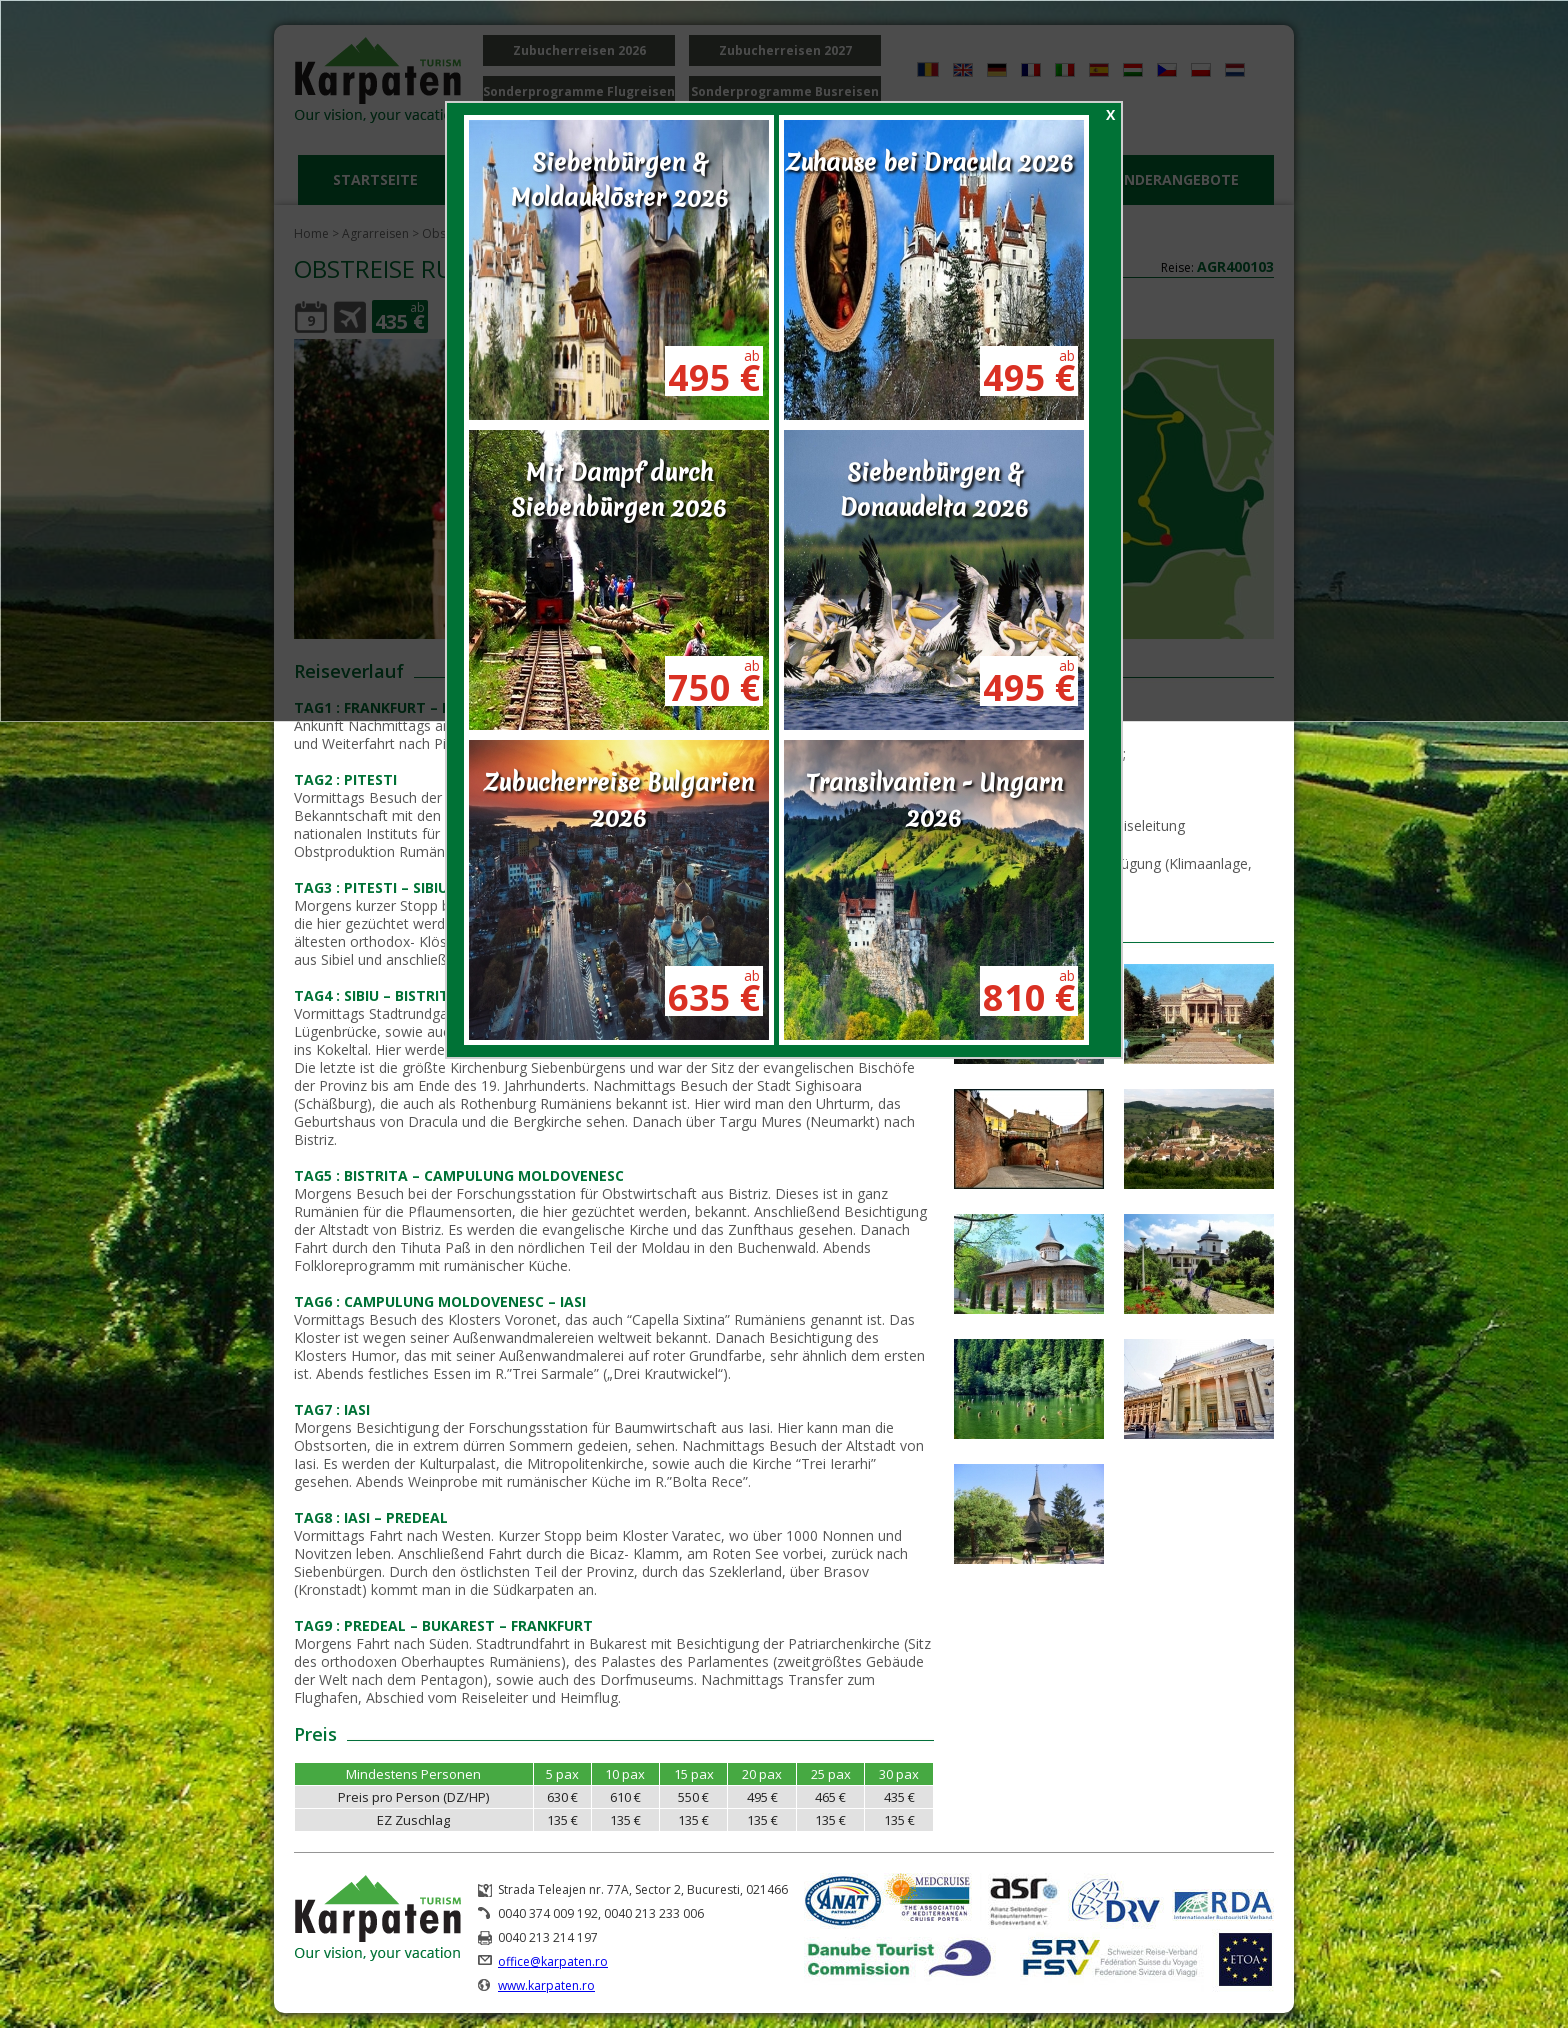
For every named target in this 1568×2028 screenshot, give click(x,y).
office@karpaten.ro (553, 1961)
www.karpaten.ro (546, 1985)
